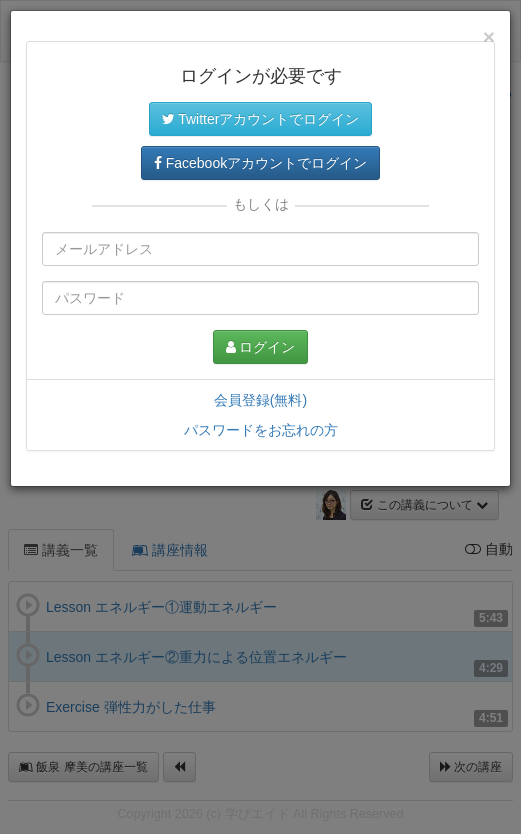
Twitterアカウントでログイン (261, 119)
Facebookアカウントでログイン (260, 163)
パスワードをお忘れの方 (261, 430)
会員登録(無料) (260, 400)
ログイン (261, 347)
